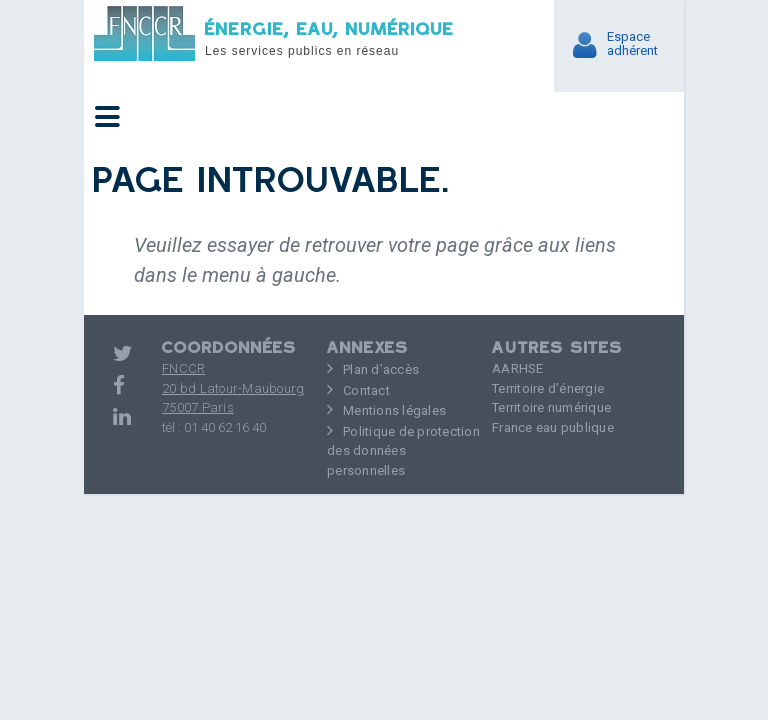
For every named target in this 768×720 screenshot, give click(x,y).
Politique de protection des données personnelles (403, 451)
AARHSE (518, 368)
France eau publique (553, 427)
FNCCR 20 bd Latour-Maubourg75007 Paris (233, 388)
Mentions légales (394, 410)
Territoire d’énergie (548, 388)
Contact (366, 390)
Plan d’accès (381, 369)
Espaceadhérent (632, 44)
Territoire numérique (551, 407)
